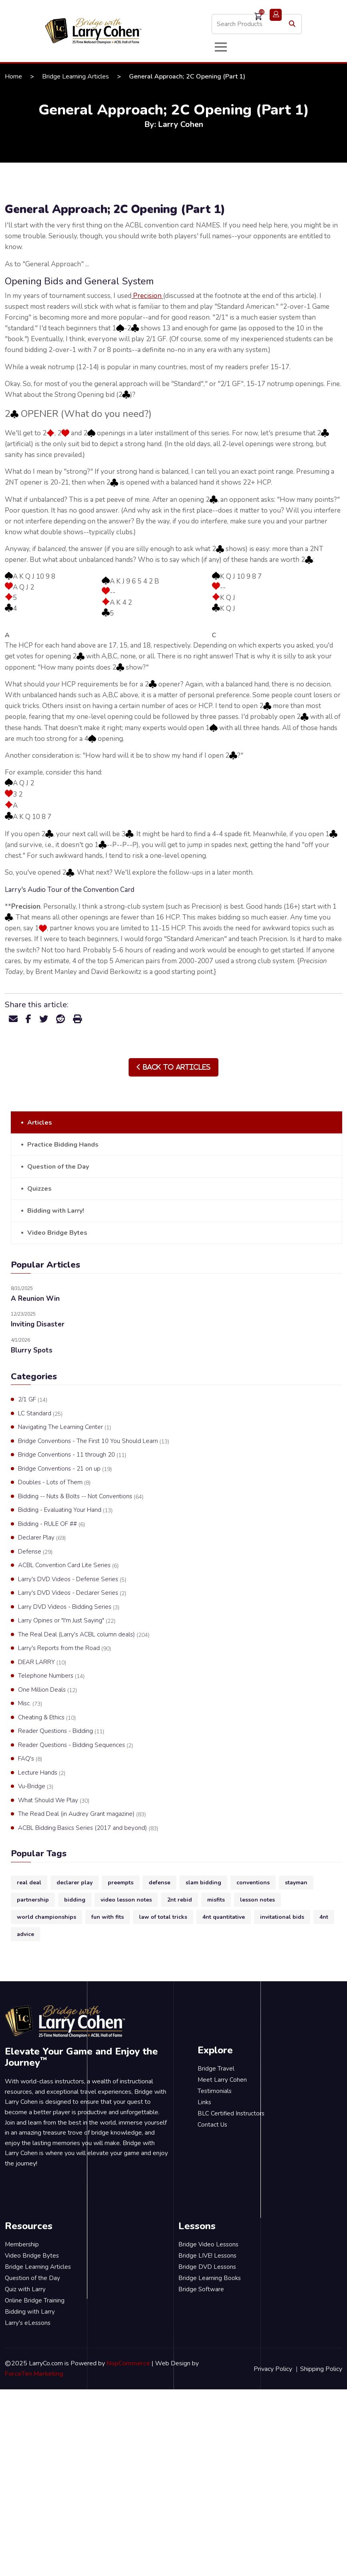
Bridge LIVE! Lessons (207, 2256)
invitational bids (282, 1917)
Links (204, 2102)
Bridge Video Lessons (208, 2244)
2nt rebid (179, 1900)
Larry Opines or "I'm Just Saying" (66, 1620)
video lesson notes (126, 1900)
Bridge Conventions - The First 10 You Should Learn (93, 1441)
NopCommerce (128, 2363)
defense (159, 1882)
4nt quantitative (223, 1917)
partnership (33, 1900)
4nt (323, 1917)
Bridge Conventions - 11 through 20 (72, 1455)
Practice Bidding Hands (63, 1144)
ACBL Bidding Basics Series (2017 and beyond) (88, 1828)
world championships (46, 1917)
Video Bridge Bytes (57, 1232)
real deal (29, 1882)
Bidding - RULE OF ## (51, 1524)
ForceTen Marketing (34, 2373)
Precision (147, 295)
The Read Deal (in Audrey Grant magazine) (82, 1814)
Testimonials (215, 2091)
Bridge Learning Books (209, 2278)
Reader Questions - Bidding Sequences (75, 1745)
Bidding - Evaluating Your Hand (65, 1510)
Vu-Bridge (35, 1786)
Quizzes (39, 1188)
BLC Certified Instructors (231, 2113)
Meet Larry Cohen (222, 2080)
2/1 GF (32, 1399)
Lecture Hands (41, 1773)
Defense (35, 1552)
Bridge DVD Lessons (207, 2267)
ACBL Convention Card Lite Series (68, 1565)
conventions (253, 1882)
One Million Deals (47, 1690)
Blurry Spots (31, 1350)
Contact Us (212, 2125)
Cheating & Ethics (47, 1717)
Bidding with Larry (30, 2312)
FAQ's (30, 1759)
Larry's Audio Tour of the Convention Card (69, 889)
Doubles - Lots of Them (54, 1482)
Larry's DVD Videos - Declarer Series (72, 1593)
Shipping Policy (321, 2369)
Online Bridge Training (35, 2300)
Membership (22, 2244)
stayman (296, 1882)
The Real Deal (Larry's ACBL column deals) (83, 1634)
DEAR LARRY (42, 1662)
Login (276, 14)
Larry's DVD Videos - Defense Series (72, 1579)
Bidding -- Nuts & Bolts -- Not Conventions (80, 1496)
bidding (74, 1900)
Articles (39, 1122)
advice (25, 1934)
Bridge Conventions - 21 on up (65, 1469)
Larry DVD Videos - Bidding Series (68, 1607)
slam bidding (203, 1882)
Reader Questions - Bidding (61, 1731)
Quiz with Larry (25, 2289)
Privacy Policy (273, 2369)
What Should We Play (53, 1800)
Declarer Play (42, 1538)
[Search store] (257, 24)
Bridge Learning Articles (75, 76)
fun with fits (107, 1917)
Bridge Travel (216, 2069)
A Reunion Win (35, 1298)
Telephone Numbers (51, 1676)
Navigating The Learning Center (64, 1427)
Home (13, 76)
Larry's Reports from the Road (64, 1648)
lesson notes (257, 1900)
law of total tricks (163, 1917)
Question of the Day (58, 1166)
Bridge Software (201, 2289)
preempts (120, 1882)
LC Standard (40, 1413)
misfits (216, 1900)
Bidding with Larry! (55, 1210)
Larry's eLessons (27, 2323)
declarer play (74, 1882)
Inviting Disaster (38, 1324)
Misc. (30, 1703)
